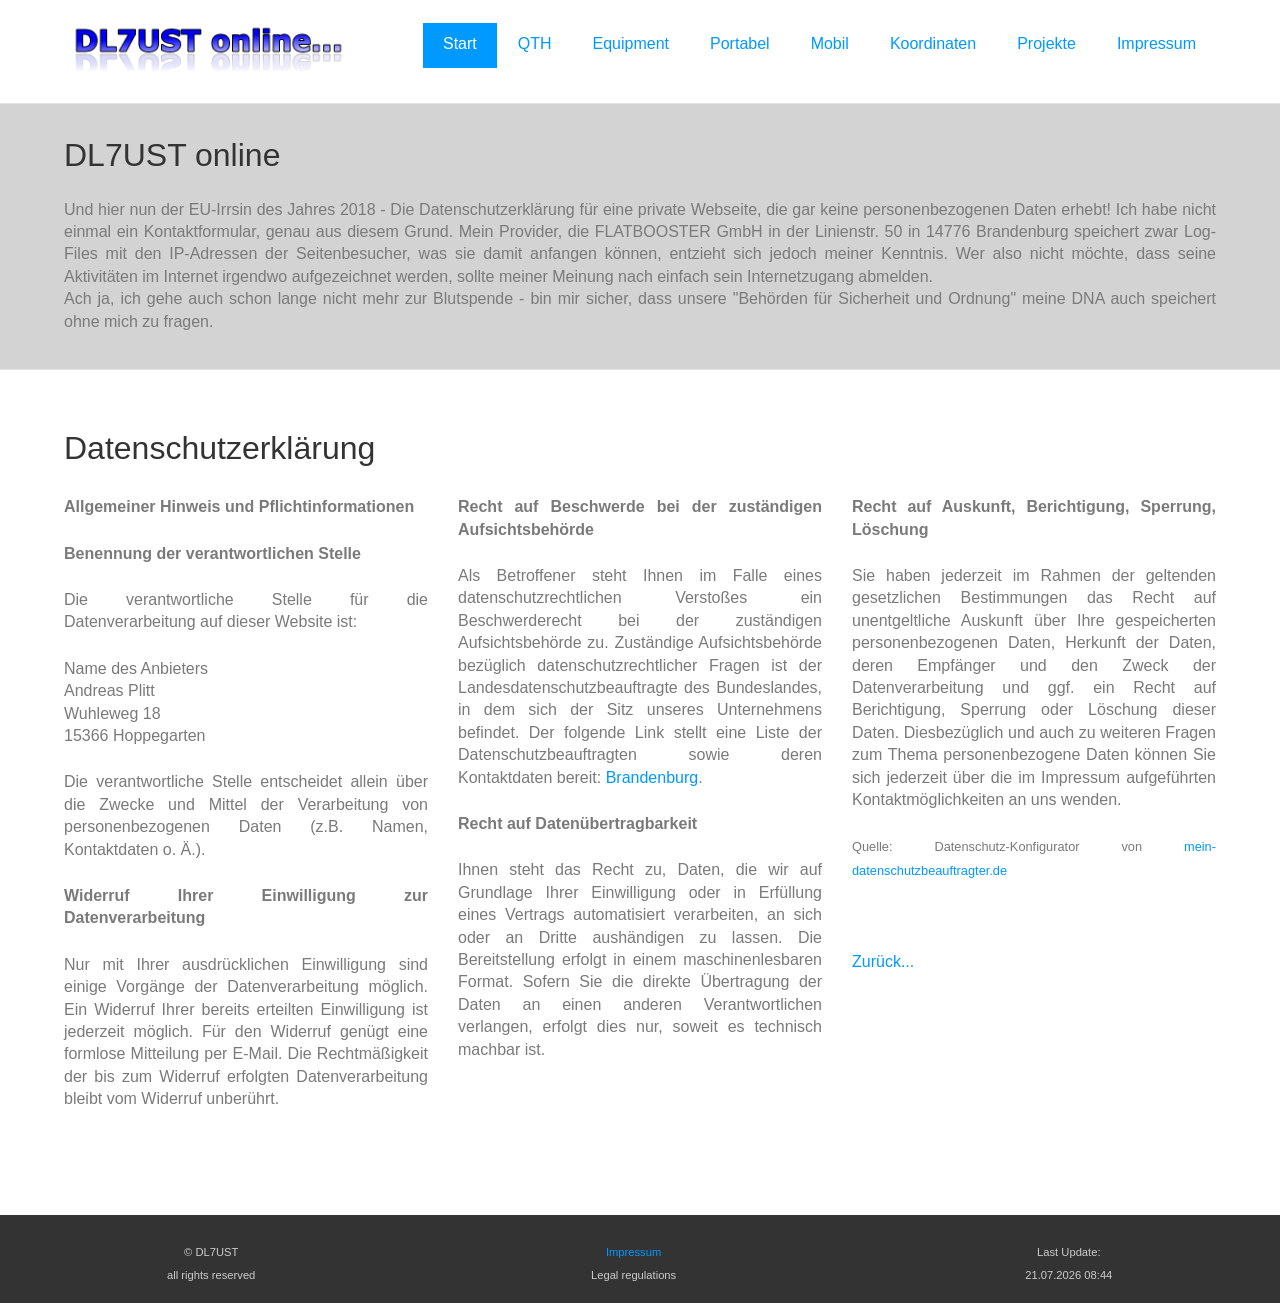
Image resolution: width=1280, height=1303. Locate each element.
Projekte (1046, 43)
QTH (535, 43)
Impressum (1156, 43)
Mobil (830, 43)
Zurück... (883, 961)
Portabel (740, 43)
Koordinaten (933, 43)
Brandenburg (652, 777)
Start (460, 43)
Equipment (631, 43)
